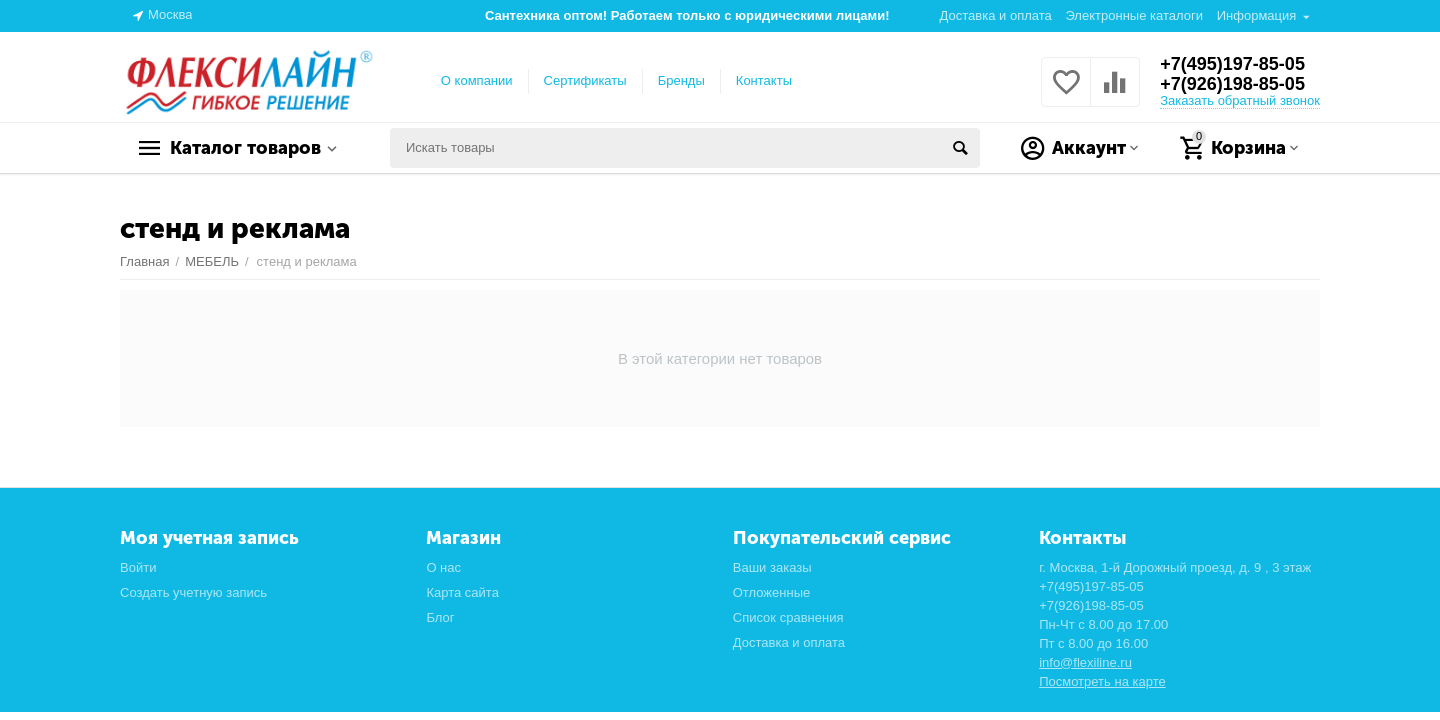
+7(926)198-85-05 (1232, 84)
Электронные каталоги (1134, 15)
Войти (138, 567)
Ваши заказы (772, 567)
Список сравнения (788, 617)
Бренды (681, 80)
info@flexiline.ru (1085, 662)
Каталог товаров (245, 148)
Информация (1257, 15)
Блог (440, 617)
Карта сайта (462, 592)
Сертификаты (585, 80)
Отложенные (772, 592)
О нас (443, 567)
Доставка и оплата (996, 15)
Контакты (764, 80)
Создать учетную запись (193, 592)
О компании (477, 80)
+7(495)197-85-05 (1232, 64)
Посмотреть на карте (1102, 681)
